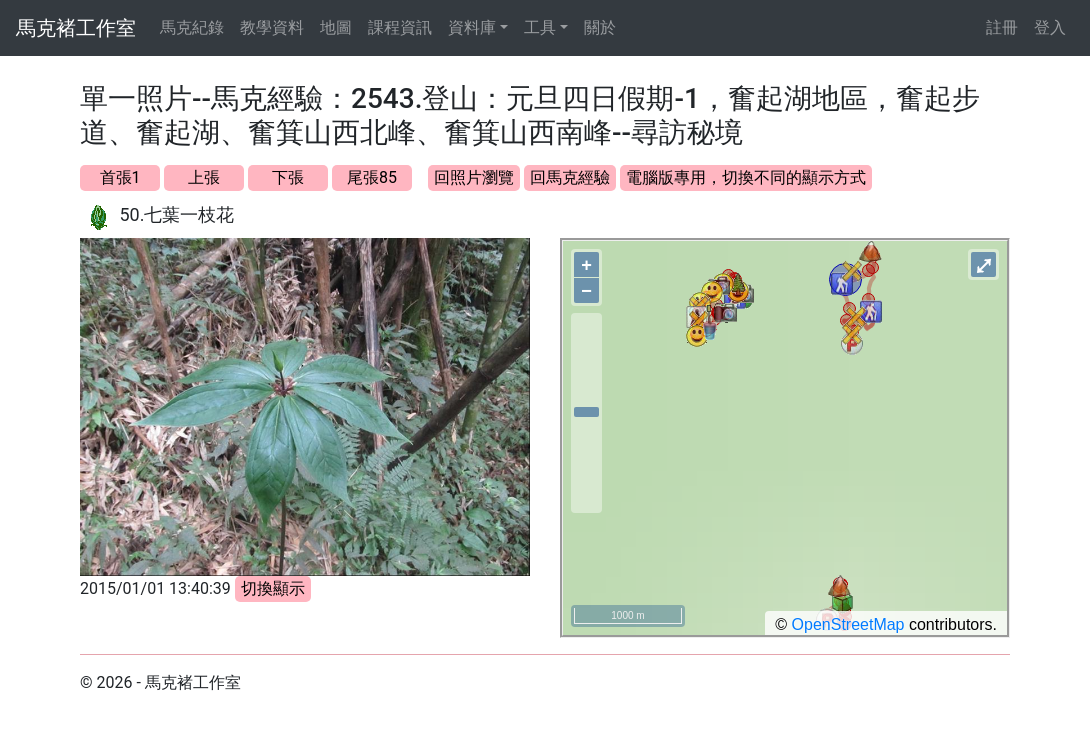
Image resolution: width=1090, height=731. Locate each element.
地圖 (336, 27)
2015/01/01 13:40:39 (155, 588)
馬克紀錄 (192, 27)
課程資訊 (400, 27)
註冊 (1002, 27)
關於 (600, 27)
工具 (540, 27)
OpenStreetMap (848, 624)
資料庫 (472, 27)
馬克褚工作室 (76, 28)
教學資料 (272, 27)
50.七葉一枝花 (176, 214)
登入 (1050, 27)
